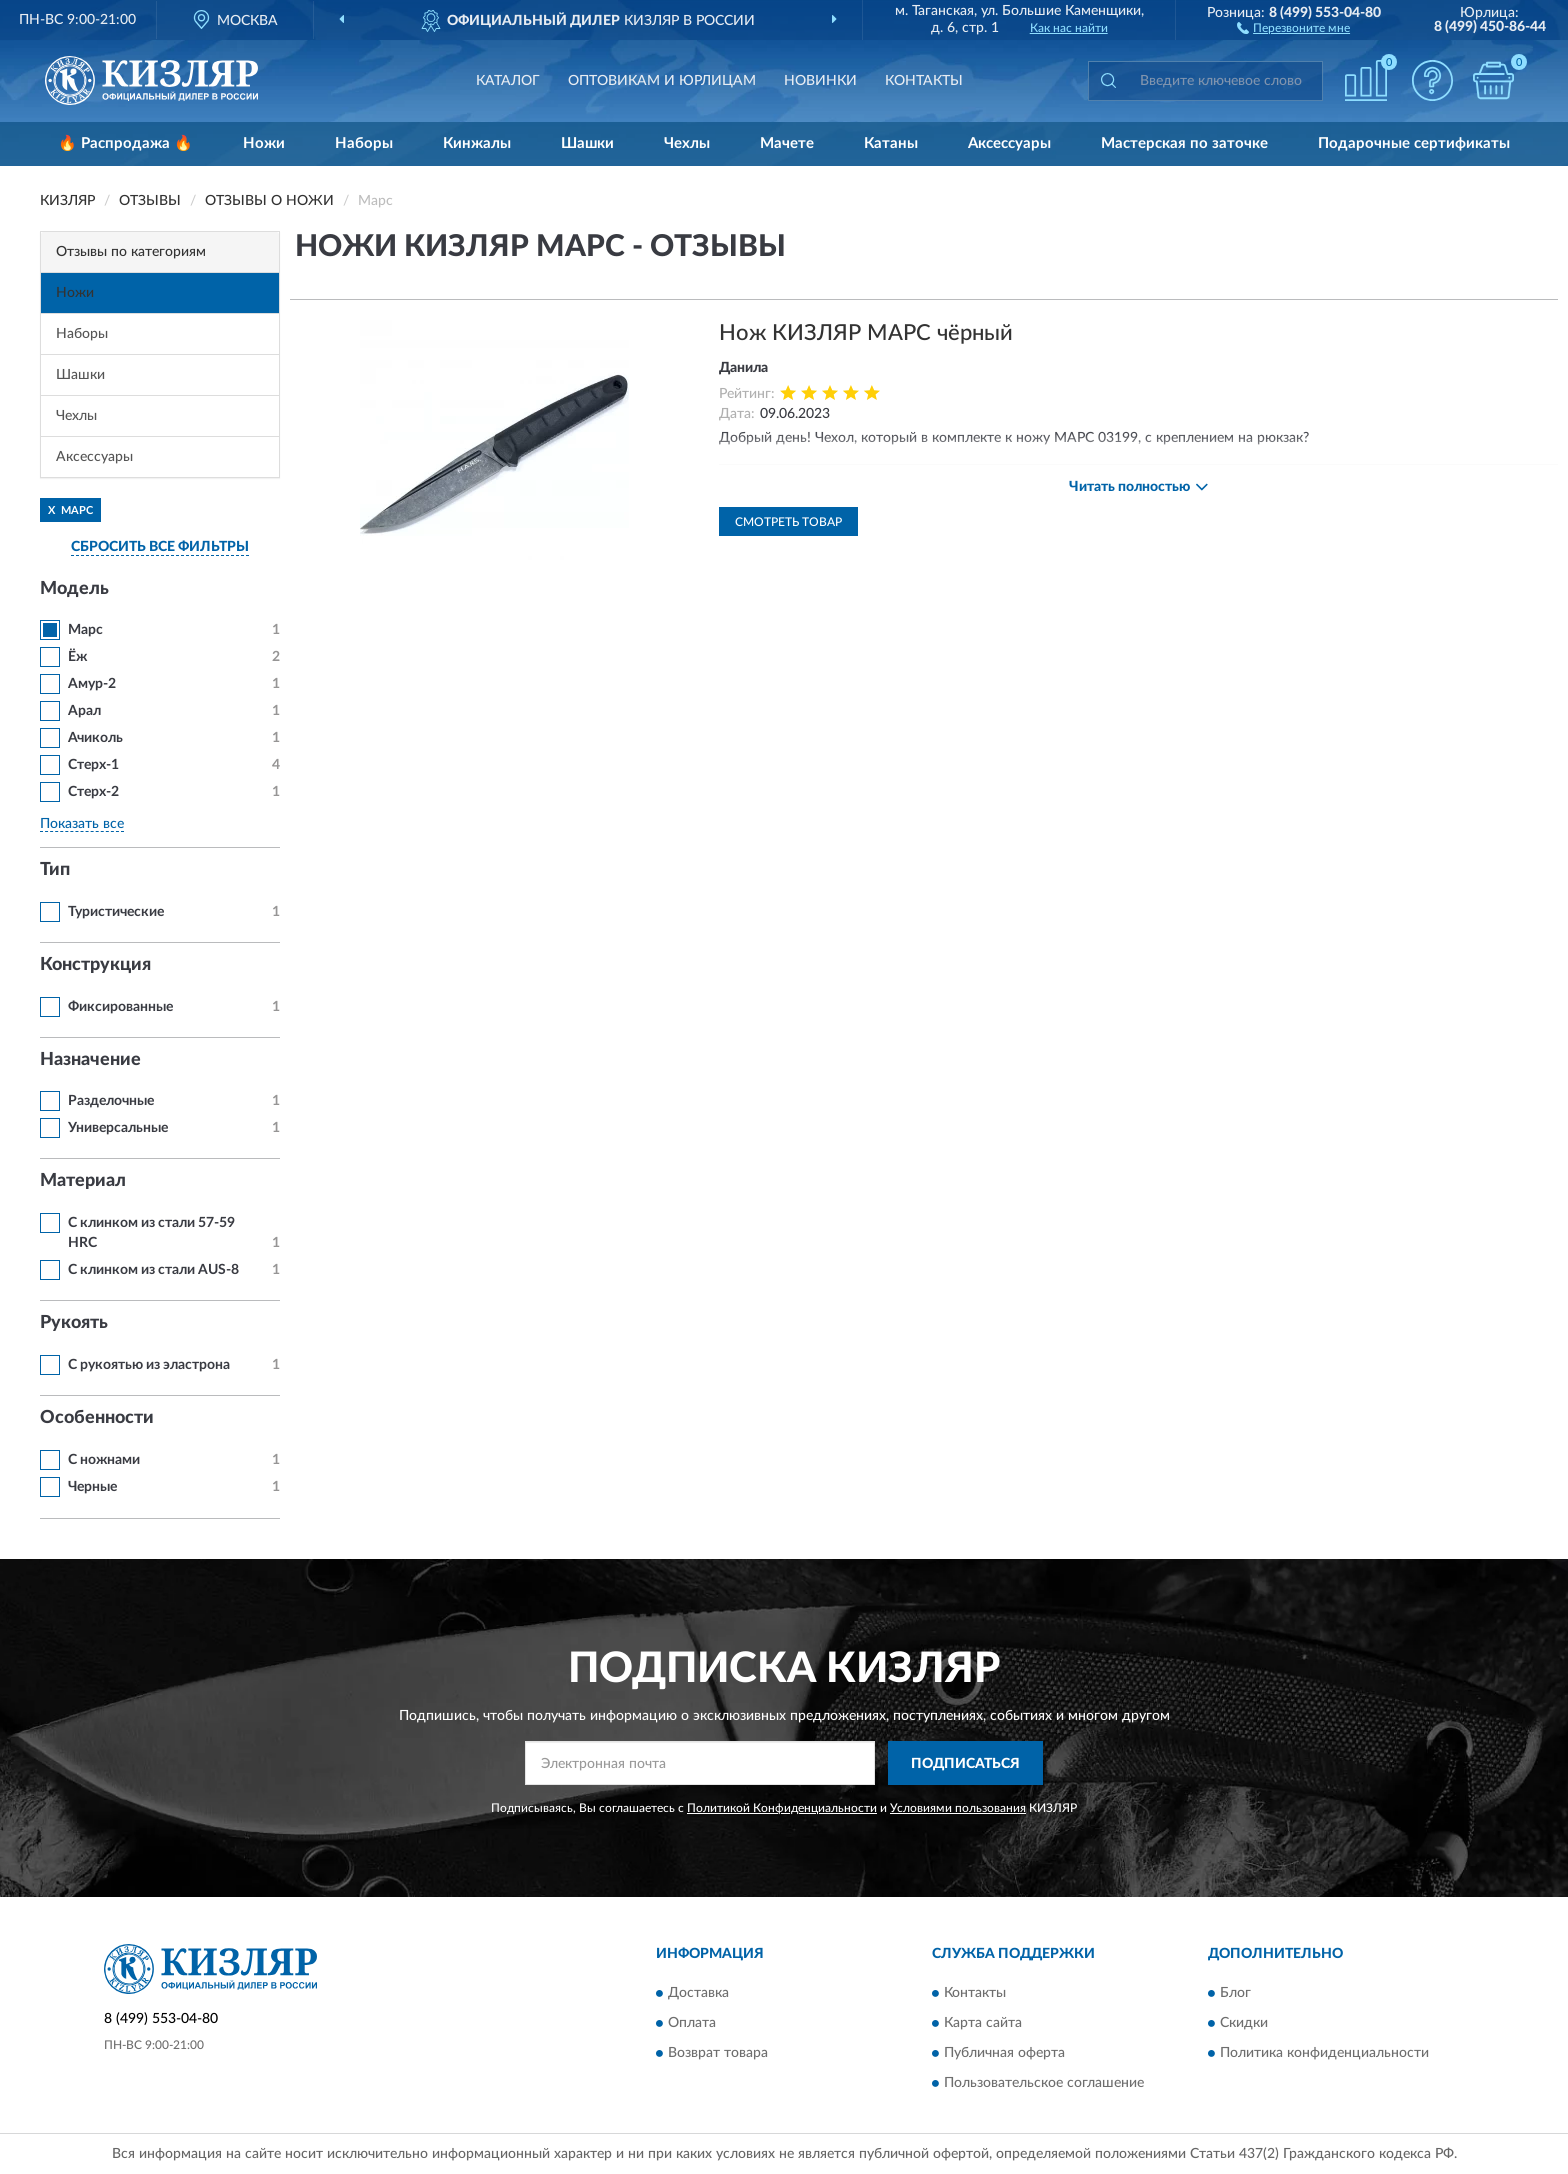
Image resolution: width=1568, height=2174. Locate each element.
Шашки (587, 143)
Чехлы (687, 143)
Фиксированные (120, 1007)
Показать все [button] (82, 824)
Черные (92, 1487)
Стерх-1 (93, 765)
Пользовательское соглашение (1044, 2083)
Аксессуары (1009, 143)
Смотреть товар (788, 522)
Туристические (116, 912)
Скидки (1244, 2023)
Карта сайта (983, 2023)
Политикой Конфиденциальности (782, 1808)
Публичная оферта (1004, 2053)
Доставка (698, 1993)
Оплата (692, 2023)
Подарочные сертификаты (1414, 143)
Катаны (891, 143)
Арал (84, 711)
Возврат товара (718, 2053)
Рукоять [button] (74, 1323)
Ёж (77, 657)
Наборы (364, 143)
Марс (85, 630)
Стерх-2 (93, 792)
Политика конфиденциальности (1324, 2053)
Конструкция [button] (95, 965)
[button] (1293, 27)
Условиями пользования (958, 1808)
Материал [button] (83, 1181)
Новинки (820, 81)
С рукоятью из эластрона (149, 1365)
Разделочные (111, 1101)
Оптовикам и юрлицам (662, 81)
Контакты (924, 81)
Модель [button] (74, 589)
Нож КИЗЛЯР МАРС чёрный (866, 333)
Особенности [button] (97, 1418)
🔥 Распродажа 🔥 (125, 143)
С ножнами (104, 1460)
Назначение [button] (90, 1060)
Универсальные (118, 1128)
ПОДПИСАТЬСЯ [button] (965, 1764)
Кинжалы (477, 143)
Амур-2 (92, 684)
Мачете (787, 143)
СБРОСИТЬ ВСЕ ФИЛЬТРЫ (160, 547)
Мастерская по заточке (1184, 143)
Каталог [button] (508, 81)
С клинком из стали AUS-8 (153, 1270)
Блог (1235, 1993)
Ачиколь (95, 738)
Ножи (264, 143)
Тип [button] (55, 870)
